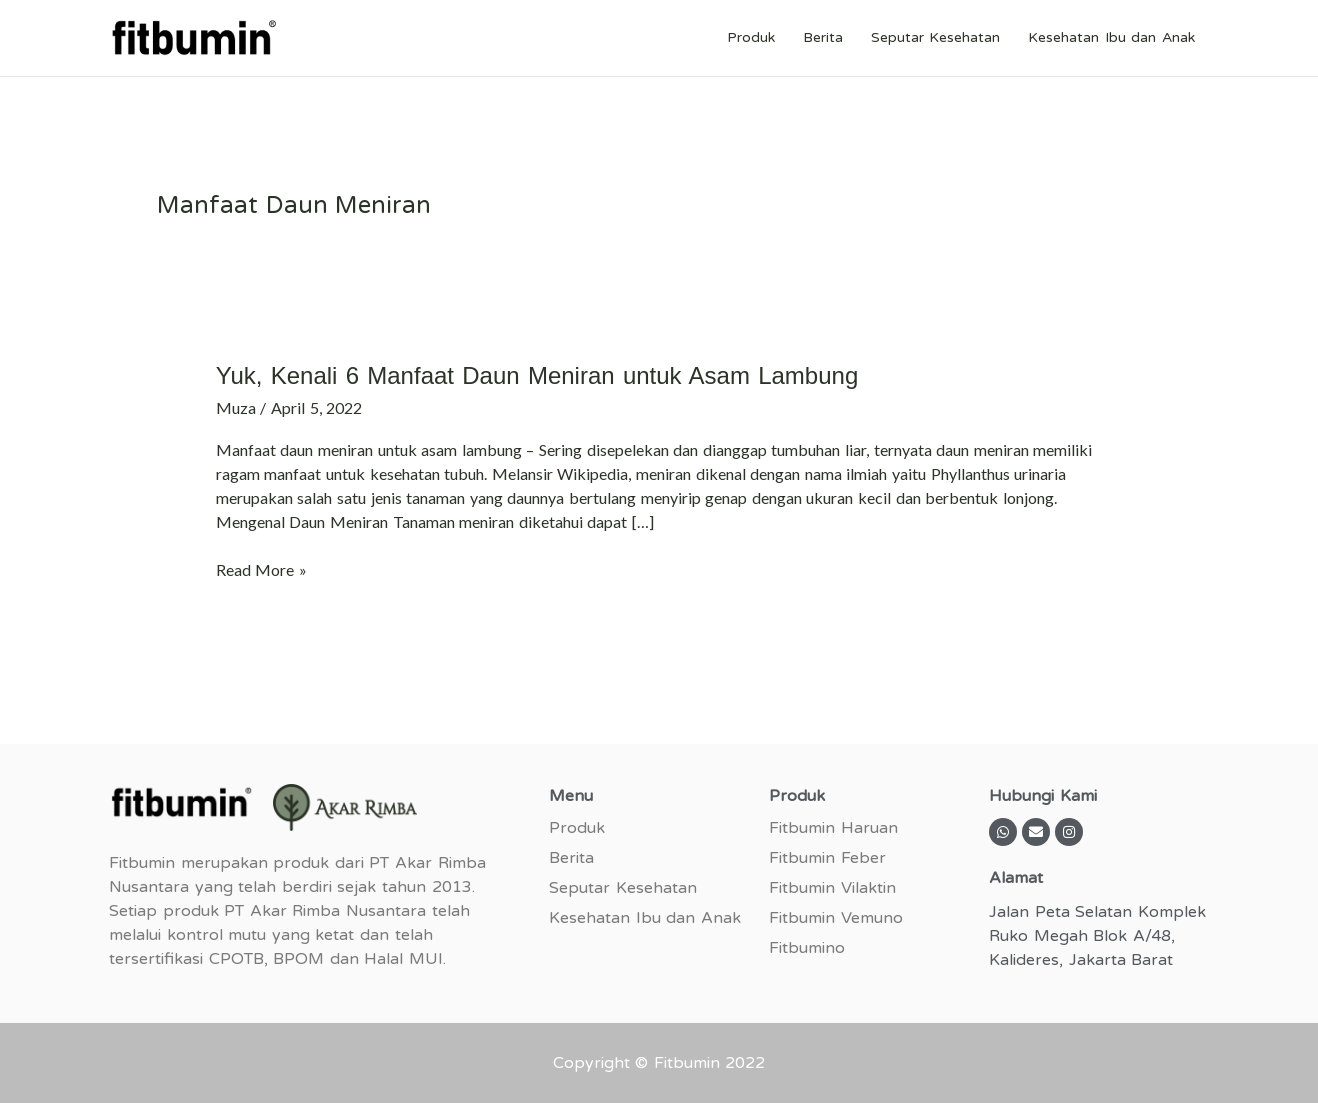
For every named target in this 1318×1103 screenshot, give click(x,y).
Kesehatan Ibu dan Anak (1111, 37)
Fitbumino (807, 948)
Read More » (261, 568)
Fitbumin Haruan (833, 828)
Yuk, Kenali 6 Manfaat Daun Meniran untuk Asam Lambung (537, 375)
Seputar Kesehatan (936, 37)
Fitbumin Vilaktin (832, 888)
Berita (823, 37)
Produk (751, 37)
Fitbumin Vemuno (836, 918)
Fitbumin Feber (827, 858)
